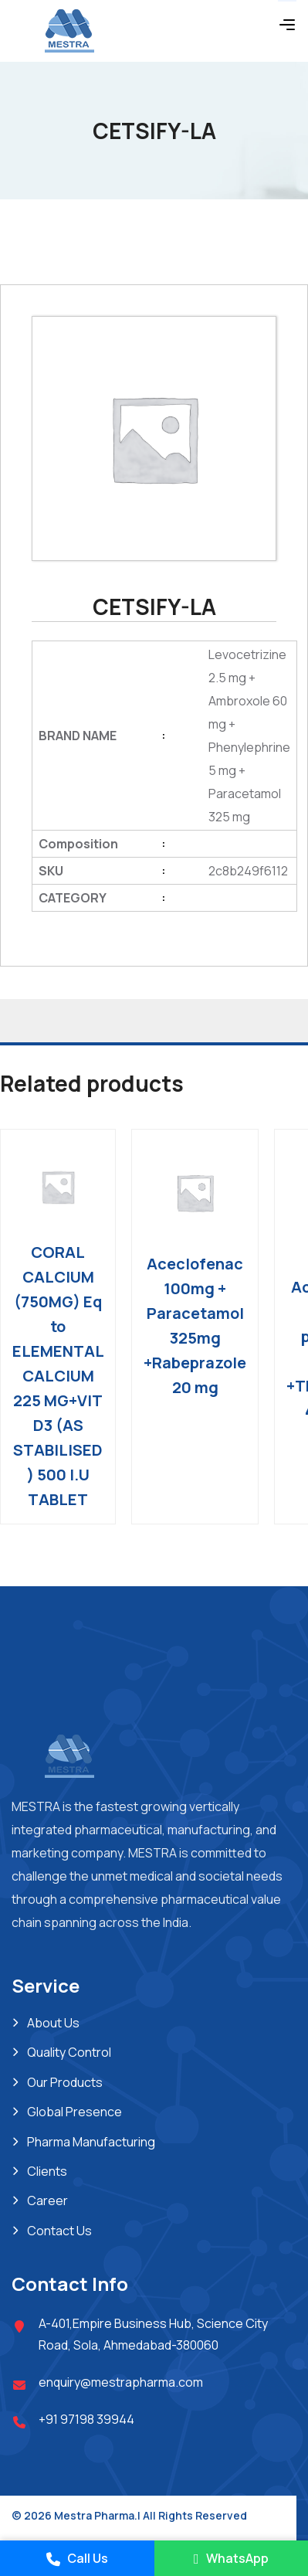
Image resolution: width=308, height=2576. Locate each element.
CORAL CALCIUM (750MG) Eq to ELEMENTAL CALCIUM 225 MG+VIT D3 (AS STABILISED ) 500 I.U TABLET (58, 1376)
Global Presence (74, 2111)
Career (47, 2200)
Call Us (77, 2558)
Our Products (65, 2082)
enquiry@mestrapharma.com (121, 2382)
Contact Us (59, 2230)
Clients (47, 2171)
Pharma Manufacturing (91, 2141)
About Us (53, 2022)
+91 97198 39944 (86, 2419)
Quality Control (69, 2052)
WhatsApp (231, 2558)
